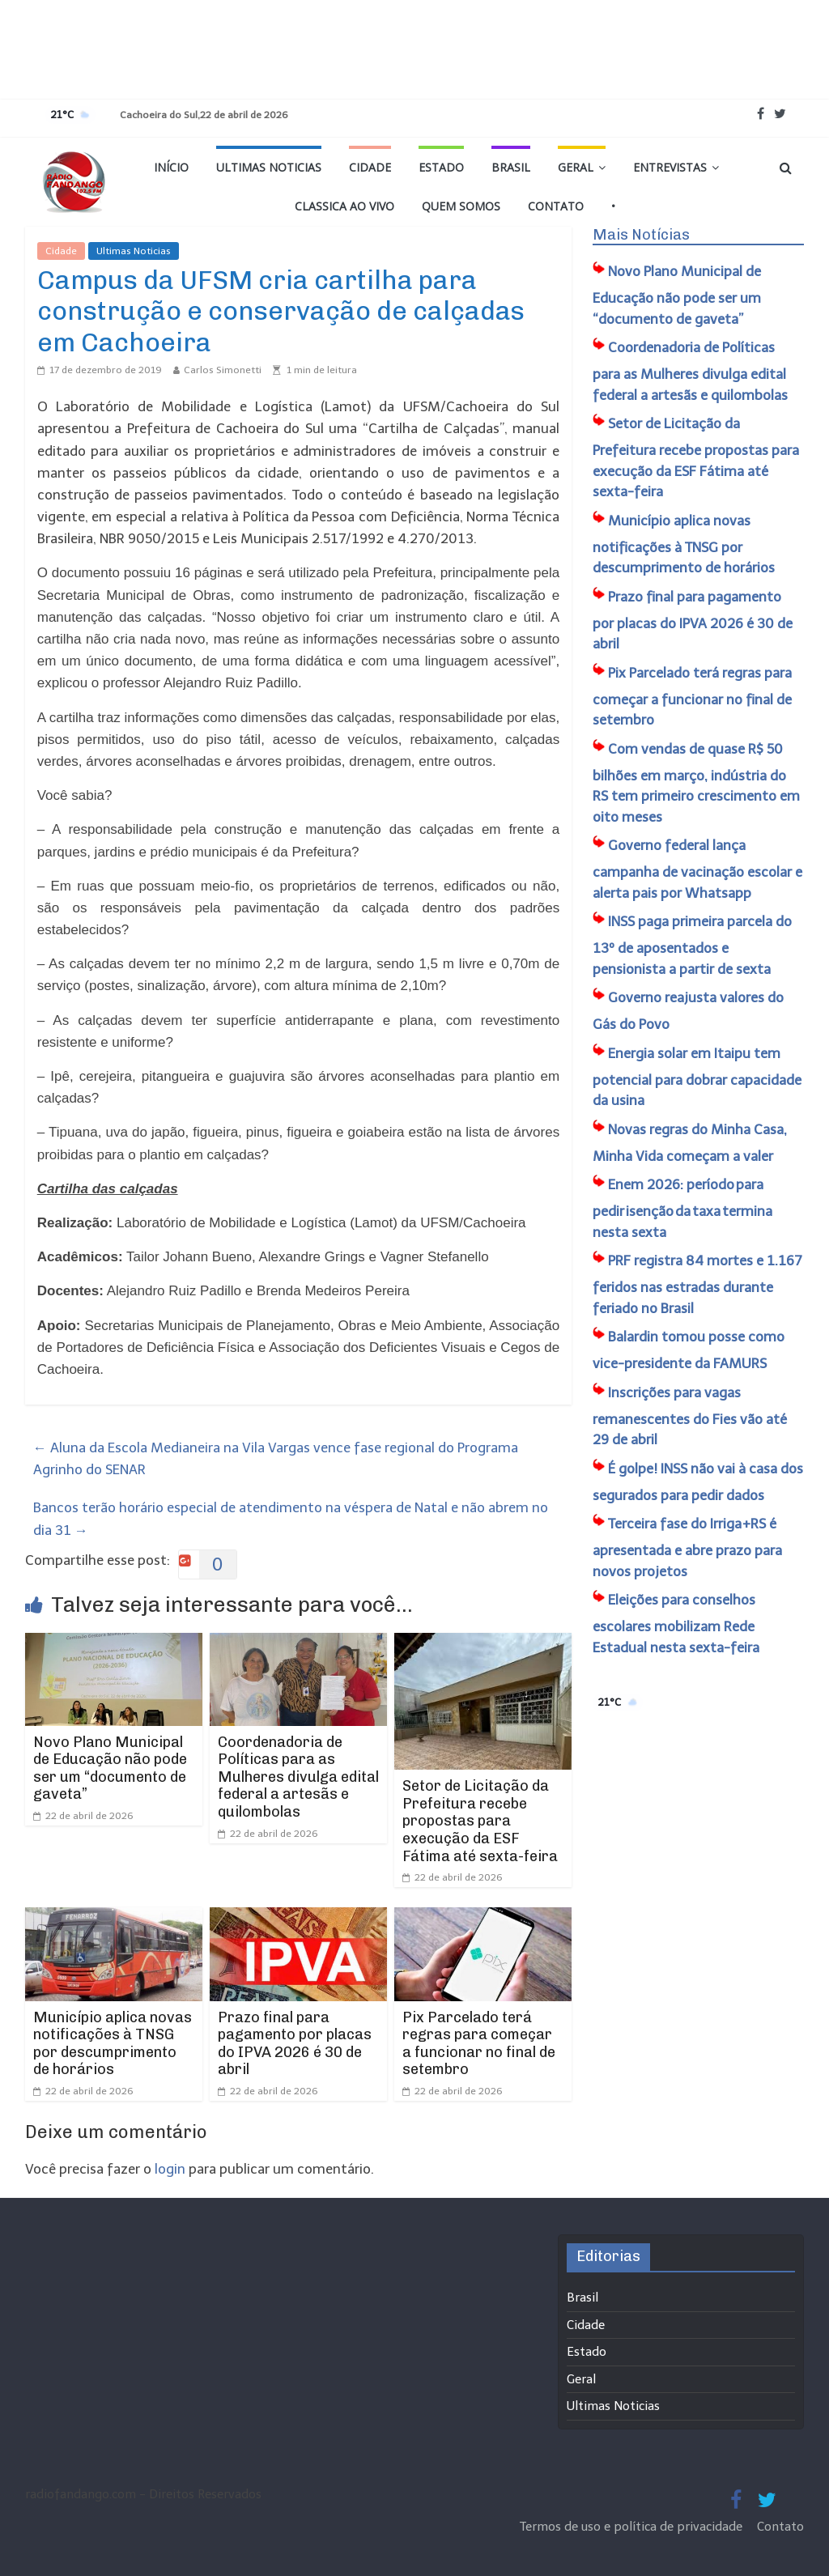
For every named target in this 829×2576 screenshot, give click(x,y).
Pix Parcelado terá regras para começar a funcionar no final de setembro (478, 2044)
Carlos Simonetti (222, 370)
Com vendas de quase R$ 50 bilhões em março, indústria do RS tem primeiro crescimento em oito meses (696, 783)
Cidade (370, 167)
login (170, 2169)
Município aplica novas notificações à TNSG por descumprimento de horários (112, 2044)
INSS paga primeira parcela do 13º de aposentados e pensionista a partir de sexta (692, 945)
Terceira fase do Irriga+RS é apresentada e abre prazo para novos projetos (687, 1547)
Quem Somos (461, 206)
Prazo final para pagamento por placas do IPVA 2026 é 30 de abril (295, 2044)
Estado (441, 167)
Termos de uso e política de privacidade (633, 2526)
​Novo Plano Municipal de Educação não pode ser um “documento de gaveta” (110, 1768)
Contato (556, 206)
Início (171, 167)
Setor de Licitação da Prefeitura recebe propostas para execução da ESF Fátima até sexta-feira (480, 1820)
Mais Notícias (641, 235)
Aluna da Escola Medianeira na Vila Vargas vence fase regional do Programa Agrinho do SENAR (275, 1458)
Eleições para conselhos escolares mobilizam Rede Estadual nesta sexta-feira (676, 1624)
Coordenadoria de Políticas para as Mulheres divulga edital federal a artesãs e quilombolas (298, 1777)
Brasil (510, 167)
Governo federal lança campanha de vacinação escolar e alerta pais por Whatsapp (697, 869)
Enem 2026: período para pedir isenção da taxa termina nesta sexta (682, 1208)
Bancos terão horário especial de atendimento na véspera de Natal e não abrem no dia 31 (290, 1518)
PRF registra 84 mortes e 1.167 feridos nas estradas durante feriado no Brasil (697, 1284)
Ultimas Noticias (268, 167)
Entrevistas (670, 167)
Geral (575, 167)
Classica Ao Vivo (344, 206)
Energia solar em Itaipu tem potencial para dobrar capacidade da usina (697, 1077)
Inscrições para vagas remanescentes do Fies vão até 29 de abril (690, 1416)
